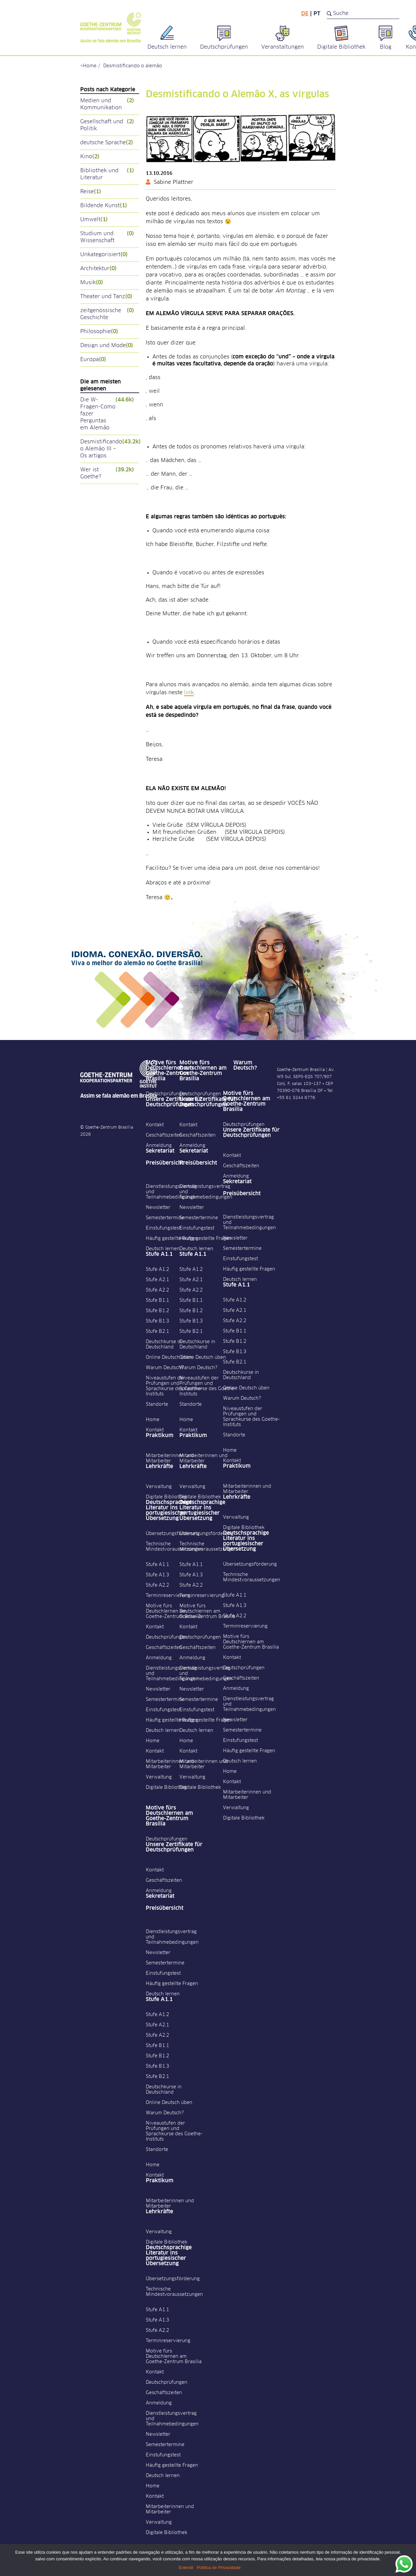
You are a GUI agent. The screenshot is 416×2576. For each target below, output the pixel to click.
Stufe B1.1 (157, 1300)
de (305, 13)
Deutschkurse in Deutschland (164, 1344)
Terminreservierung (168, 1595)
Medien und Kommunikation (107, 104)
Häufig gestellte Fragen (172, 1238)
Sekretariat (160, 1151)
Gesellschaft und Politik (107, 125)
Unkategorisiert (104, 254)
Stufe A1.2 (157, 1269)
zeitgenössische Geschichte (107, 314)
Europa (93, 359)
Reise (90, 191)
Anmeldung (159, 1145)
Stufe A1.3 (157, 1575)
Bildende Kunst (103, 205)
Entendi (186, 2567)
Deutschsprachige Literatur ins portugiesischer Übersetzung (169, 1510)
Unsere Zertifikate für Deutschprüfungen (174, 1102)
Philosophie (99, 331)
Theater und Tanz (106, 296)
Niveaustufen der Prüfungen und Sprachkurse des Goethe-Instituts (174, 1386)
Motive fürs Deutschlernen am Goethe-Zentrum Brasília (169, 1070)
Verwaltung (159, 1486)
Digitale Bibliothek (166, 1497)
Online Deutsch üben (169, 1357)
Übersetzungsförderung (173, 1533)
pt (316, 13)
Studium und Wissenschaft (107, 237)
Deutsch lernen (163, 1249)
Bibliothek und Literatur (107, 174)
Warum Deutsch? (165, 1367)
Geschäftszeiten (164, 1135)
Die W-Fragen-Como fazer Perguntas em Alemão (107, 413)
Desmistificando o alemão (132, 66)
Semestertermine (165, 1218)
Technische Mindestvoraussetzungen (174, 1547)
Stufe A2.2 (157, 1290)
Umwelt (94, 219)
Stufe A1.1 (159, 1254)
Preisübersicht (164, 1163)
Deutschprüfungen (166, 1094)
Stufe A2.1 (157, 1280)
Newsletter (158, 1207)
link (189, 692)
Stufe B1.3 (157, 1321)
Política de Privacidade (219, 2567)
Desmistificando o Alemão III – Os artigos (109, 448)
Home (90, 66)
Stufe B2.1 (157, 1331)
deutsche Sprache (106, 142)
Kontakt (155, 1125)
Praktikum (159, 1435)
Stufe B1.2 (157, 1310)
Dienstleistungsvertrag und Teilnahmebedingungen (172, 1192)
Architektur (98, 268)
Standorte (157, 1404)
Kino (90, 156)
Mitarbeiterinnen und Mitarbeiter (170, 1458)
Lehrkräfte (159, 1466)
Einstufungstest (163, 1228)
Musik (91, 282)
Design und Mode (106, 345)
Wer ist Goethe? (107, 473)
